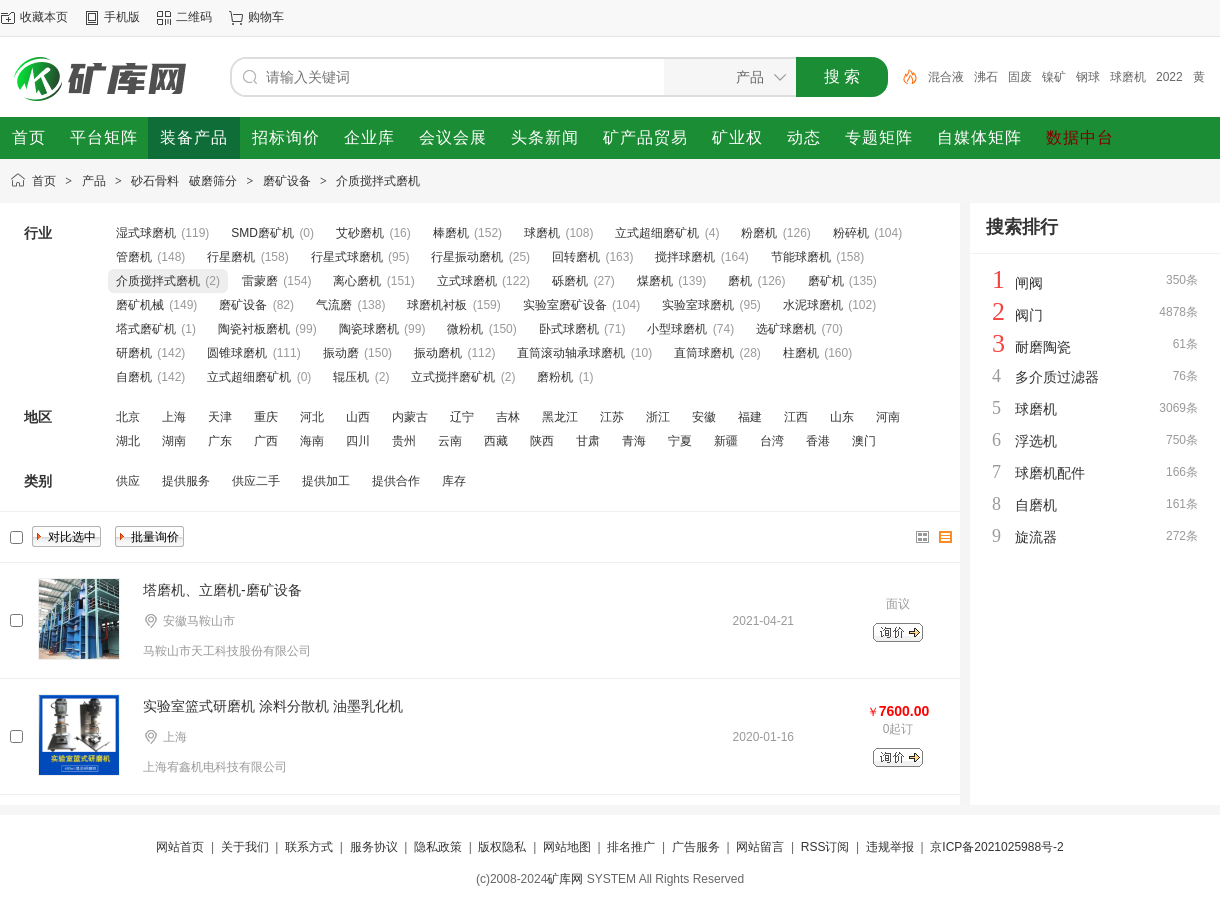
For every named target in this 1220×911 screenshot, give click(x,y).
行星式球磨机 (347, 257)
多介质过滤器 (1057, 377)
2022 (1169, 77)
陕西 (542, 441)
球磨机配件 (1050, 473)
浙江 (658, 417)
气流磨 (334, 305)
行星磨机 (231, 257)
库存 (454, 481)
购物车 (266, 17)
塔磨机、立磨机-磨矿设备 (222, 590)
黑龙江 (560, 417)
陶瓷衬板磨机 (254, 329)
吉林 (508, 417)
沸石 (986, 77)
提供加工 (326, 481)
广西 (266, 441)
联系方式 (309, 847)
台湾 (772, 441)
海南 (312, 441)
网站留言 (760, 847)
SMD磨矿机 (262, 233)
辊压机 (351, 377)
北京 (128, 417)
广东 (220, 441)
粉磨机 (759, 233)
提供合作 (396, 481)
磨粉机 (555, 377)
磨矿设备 (287, 181)
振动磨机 (438, 353)
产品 (94, 181)
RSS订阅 (825, 847)
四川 (358, 441)
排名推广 (631, 847)
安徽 (704, 417)
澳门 (864, 441)
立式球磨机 (467, 281)
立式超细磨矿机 (657, 233)
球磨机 (1128, 77)
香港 (818, 441)
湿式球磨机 (146, 233)
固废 (1020, 77)
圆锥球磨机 (237, 353)
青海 (634, 441)
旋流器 (1036, 537)
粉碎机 (851, 233)
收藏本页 (44, 17)
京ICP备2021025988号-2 (996, 847)
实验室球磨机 (698, 305)
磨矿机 (826, 281)
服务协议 (374, 847)
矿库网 (565, 879)
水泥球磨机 (813, 305)
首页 (44, 181)
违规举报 (890, 847)
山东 (842, 417)
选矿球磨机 (786, 329)
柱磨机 (801, 353)
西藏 (496, 441)
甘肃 (588, 441)
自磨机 (134, 377)
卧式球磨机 (569, 329)
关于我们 (245, 847)
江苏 (612, 417)
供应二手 (256, 481)
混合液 (946, 77)
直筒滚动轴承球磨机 (571, 353)
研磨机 (134, 353)
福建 (750, 417)
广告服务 (696, 847)
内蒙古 (410, 417)
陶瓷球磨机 (369, 329)
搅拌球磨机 (685, 257)
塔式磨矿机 (146, 329)
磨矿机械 (140, 305)
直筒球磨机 (704, 353)
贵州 (404, 441)
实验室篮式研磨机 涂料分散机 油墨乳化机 (273, 706)
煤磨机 (655, 281)
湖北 (128, 441)
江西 (796, 417)
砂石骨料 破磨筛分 (184, 181)
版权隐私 (502, 847)
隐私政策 (438, 847)
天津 (220, 417)
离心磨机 (357, 281)
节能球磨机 (801, 257)
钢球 (1088, 77)
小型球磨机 (677, 329)
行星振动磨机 (467, 257)
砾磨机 (570, 281)
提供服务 (186, 481)
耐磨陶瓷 (1043, 347)
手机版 (122, 17)
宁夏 (680, 441)
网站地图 (567, 847)
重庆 (266, 417)
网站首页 (180, 847)
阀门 (1029, 315)
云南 (450, 441)
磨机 (740, 281)
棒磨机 (451, 233)
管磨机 (134, 257)
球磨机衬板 (437, 305)
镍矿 (1054, 77)
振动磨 (341, 353)
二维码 (194, 17)
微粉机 (465, 329)
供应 (128, 481)
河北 (312, 417)
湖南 (174, 441)
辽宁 (462, 417)
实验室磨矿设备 (565, 305)
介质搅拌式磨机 (378, 181)
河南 (888, 417)
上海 (174, 417)
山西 (358, 417)
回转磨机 (576, 257)
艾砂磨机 (360, 233)
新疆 (726, 441)
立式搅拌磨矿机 (453, 377)
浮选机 (1036, 441)
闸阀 (1029, 283)
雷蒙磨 (260, 281)
